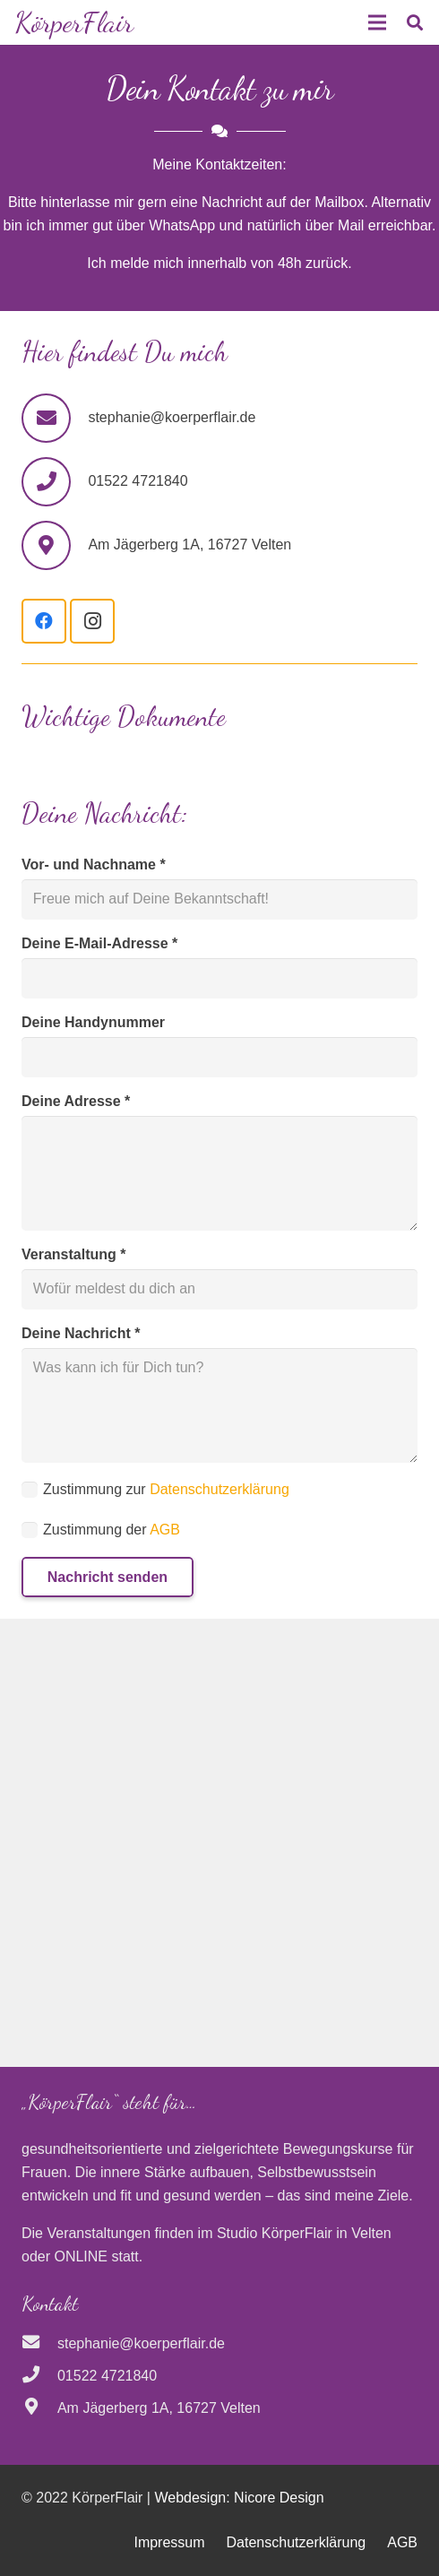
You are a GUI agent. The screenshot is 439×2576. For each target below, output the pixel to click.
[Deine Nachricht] (219, 1405)
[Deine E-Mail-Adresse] (219, 978)
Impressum (168, 2542)
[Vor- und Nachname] (219, 899)
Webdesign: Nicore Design (238, 2497)
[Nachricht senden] (108, 1577)
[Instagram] (92, 621)
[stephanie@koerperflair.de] (55, 418)
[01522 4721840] (39, 2376)
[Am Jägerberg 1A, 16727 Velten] (39, 2408)
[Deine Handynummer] (219, 1057)
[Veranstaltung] (219, 1289)
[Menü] (377, 22)
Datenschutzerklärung (219, 1489)
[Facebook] (44, 621)
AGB (165, 1529)
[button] (415, 22)
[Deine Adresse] (219, 1173)
